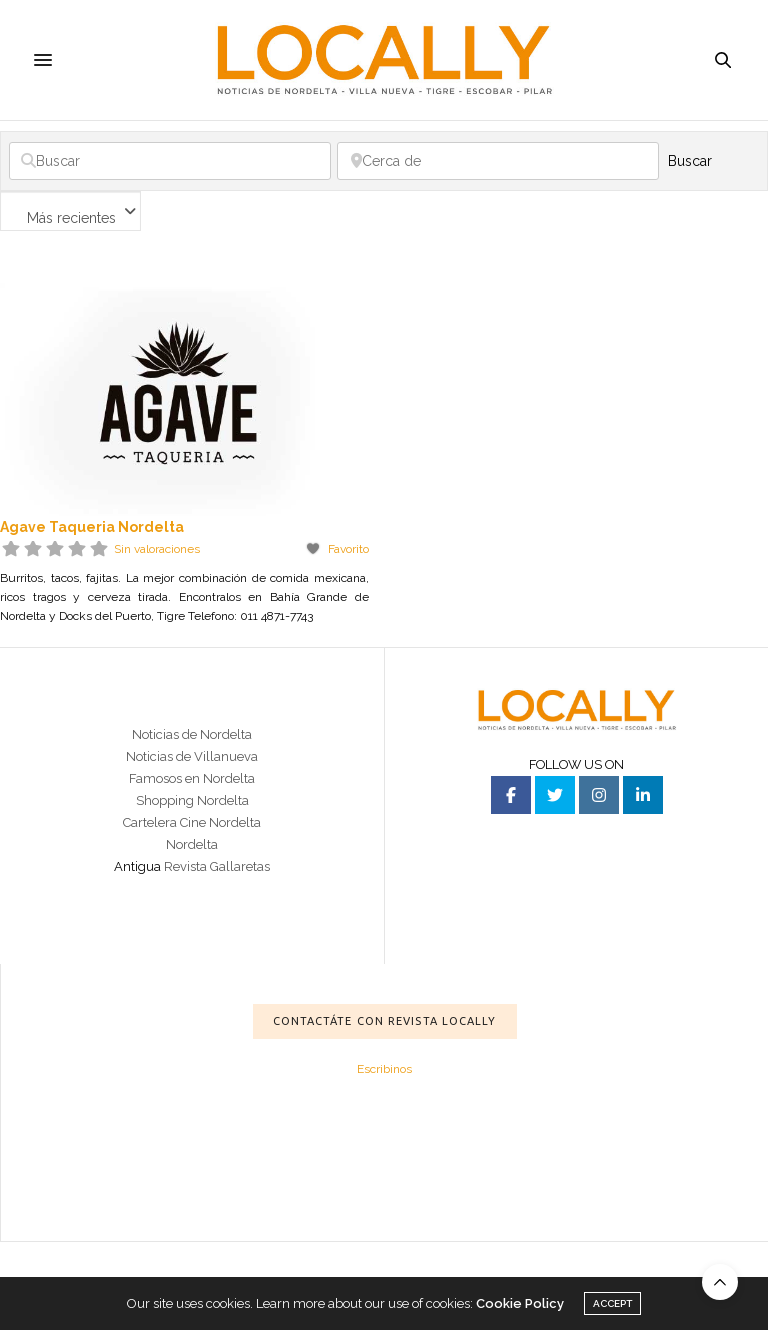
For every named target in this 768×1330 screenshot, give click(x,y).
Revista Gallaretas (217, 866)
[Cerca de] (498, 161)
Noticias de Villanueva (192, 756)
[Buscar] (170, 161)
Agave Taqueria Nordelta (92, 527)
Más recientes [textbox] (71, 218)
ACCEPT (612, 1303)
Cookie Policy (520, 1303)
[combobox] (70, 211)
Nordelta (192, 844)
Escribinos (384, 1069)
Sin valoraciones (157, 549)
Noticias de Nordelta (192, 734)
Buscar (712, 161)
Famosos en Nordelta (192, 778)
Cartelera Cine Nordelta (192, 822)
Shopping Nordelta (192, 800)
